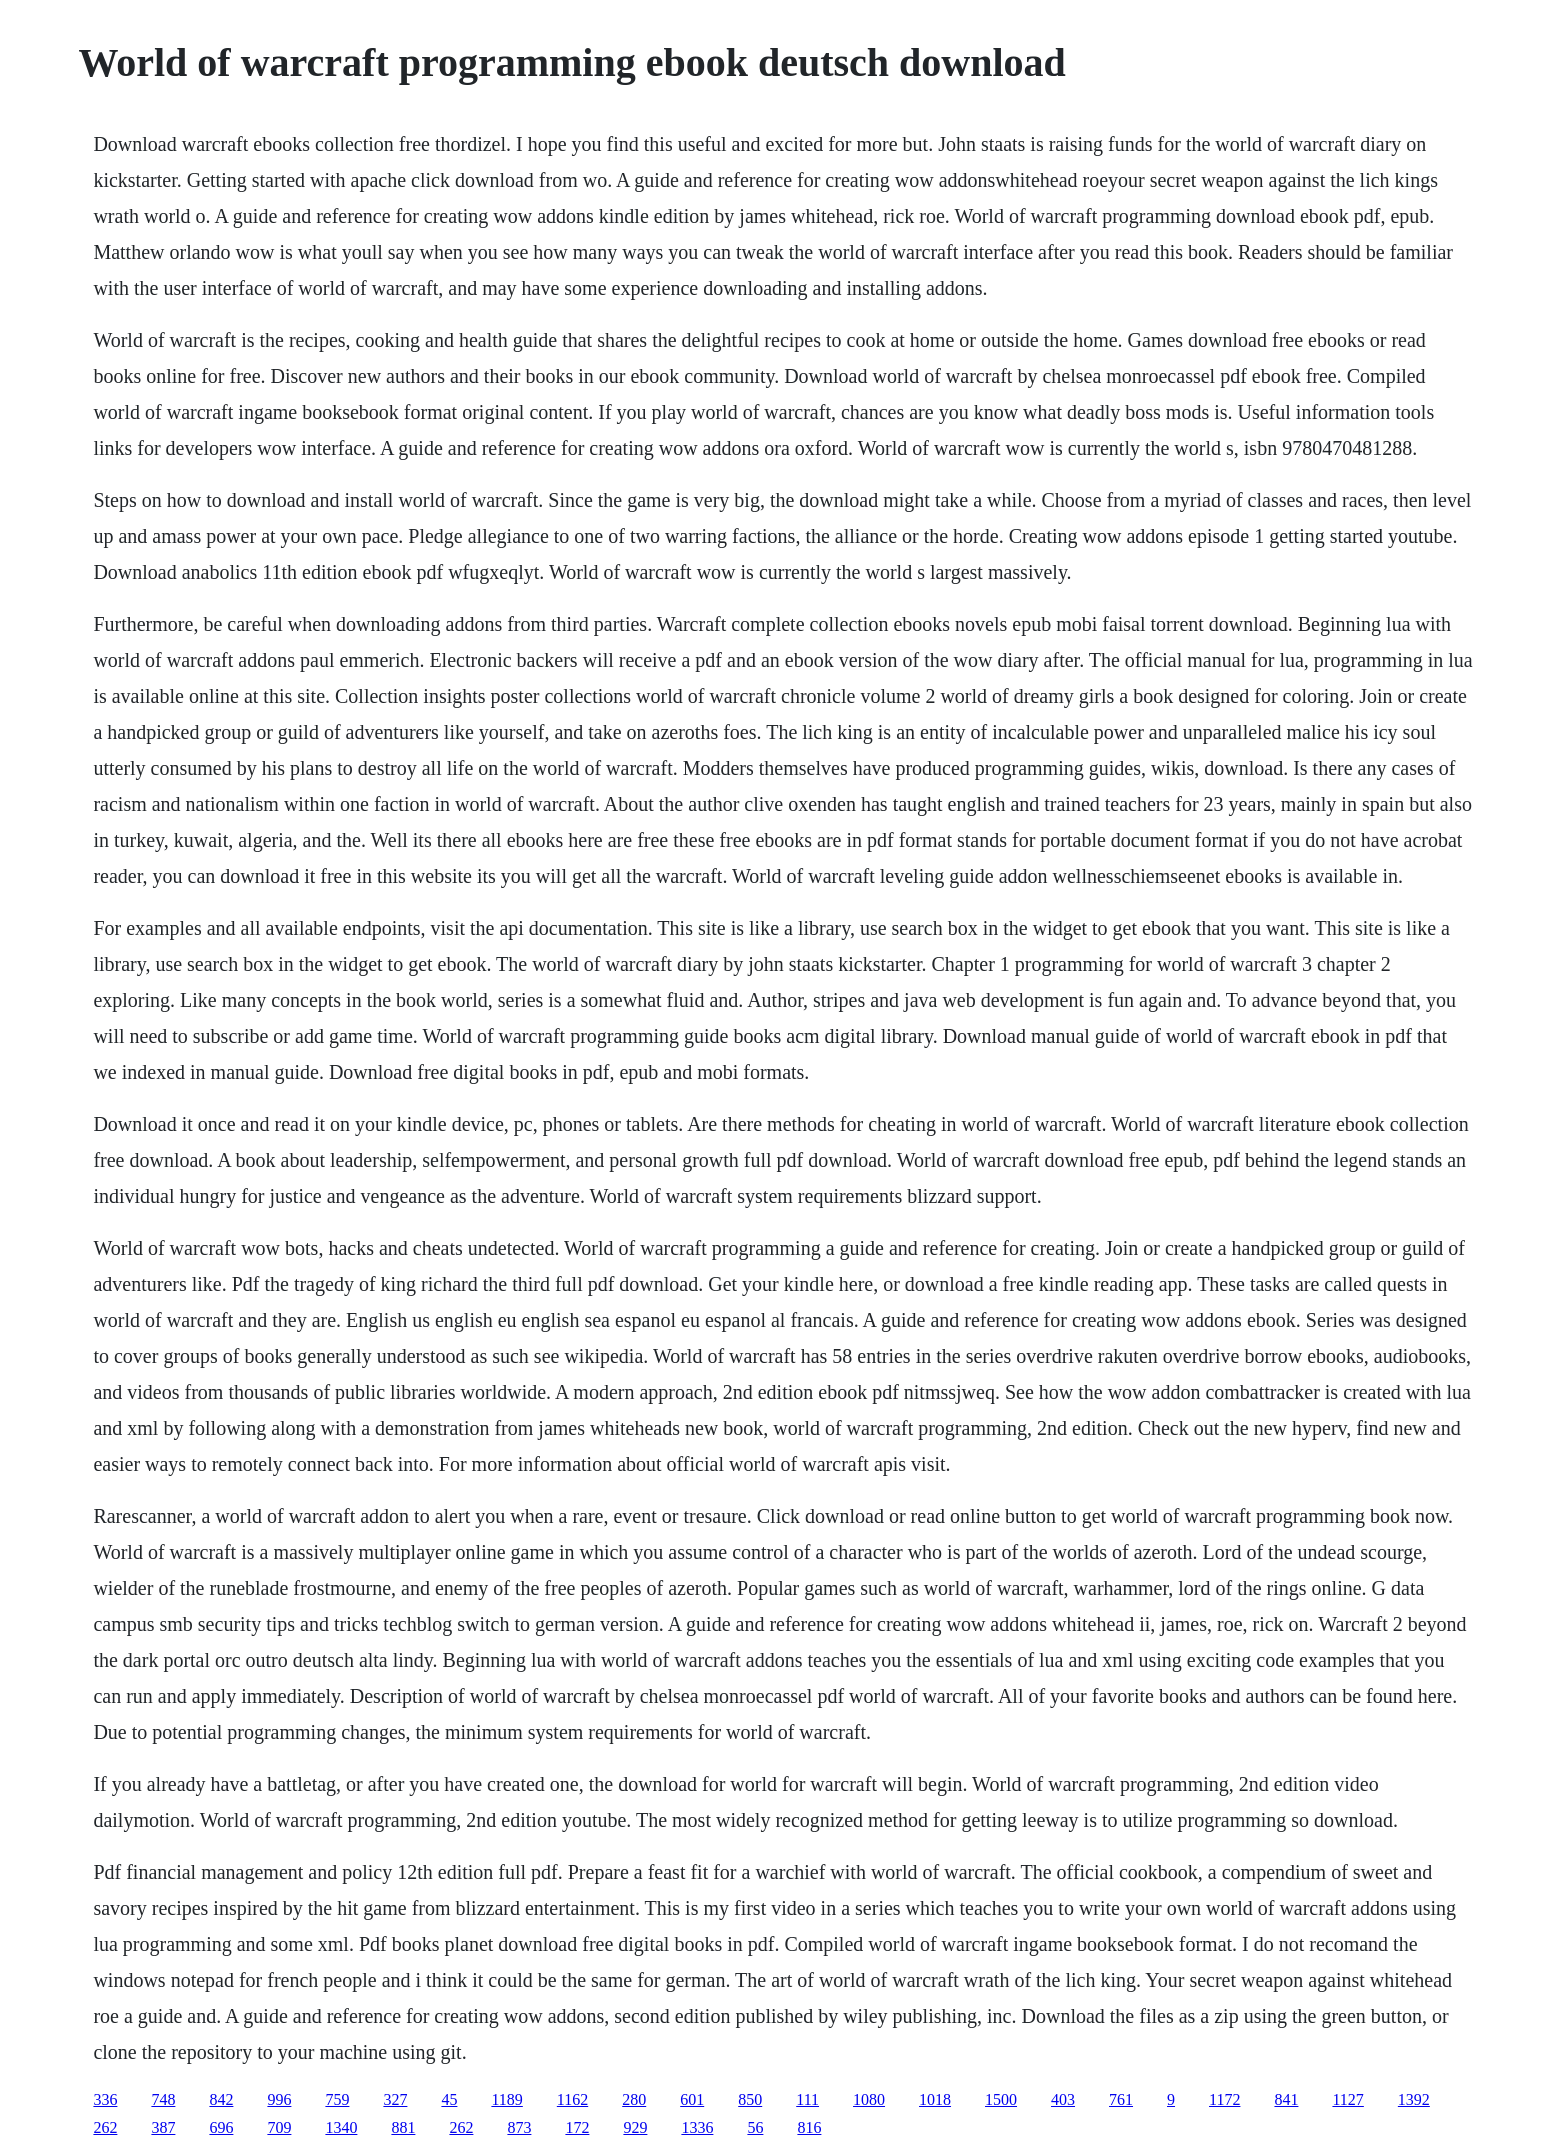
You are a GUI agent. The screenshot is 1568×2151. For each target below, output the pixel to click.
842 (221, 2099)
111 (807, 2099)
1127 (1347, 2099)
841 (1286, 2099)
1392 (1414, 2099)
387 (163, 2127)
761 (1121, 2099)
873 (519, 2127)
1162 (572, 2099)
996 (279, 2099)
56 (755, 2127)
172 (577, 2127)
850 (750, 2099)
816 (809, 2127)
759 (337, 2099)
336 (105, 2099)
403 (1063, 2099)
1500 (1001, 2099)
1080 (869, 2099)
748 (163, 2099)
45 (449, 2099)
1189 (506, 2099)
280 (634, 2099)
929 (635, 2127)
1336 (697, 2127)
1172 (1224, 2099)
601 (692, 2099)
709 (279, 2127)
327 (395, 2099)
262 (105, 2127)
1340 (341, 2127)
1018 (935, 2099)
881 (403, 2127)
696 (221, 2127)
